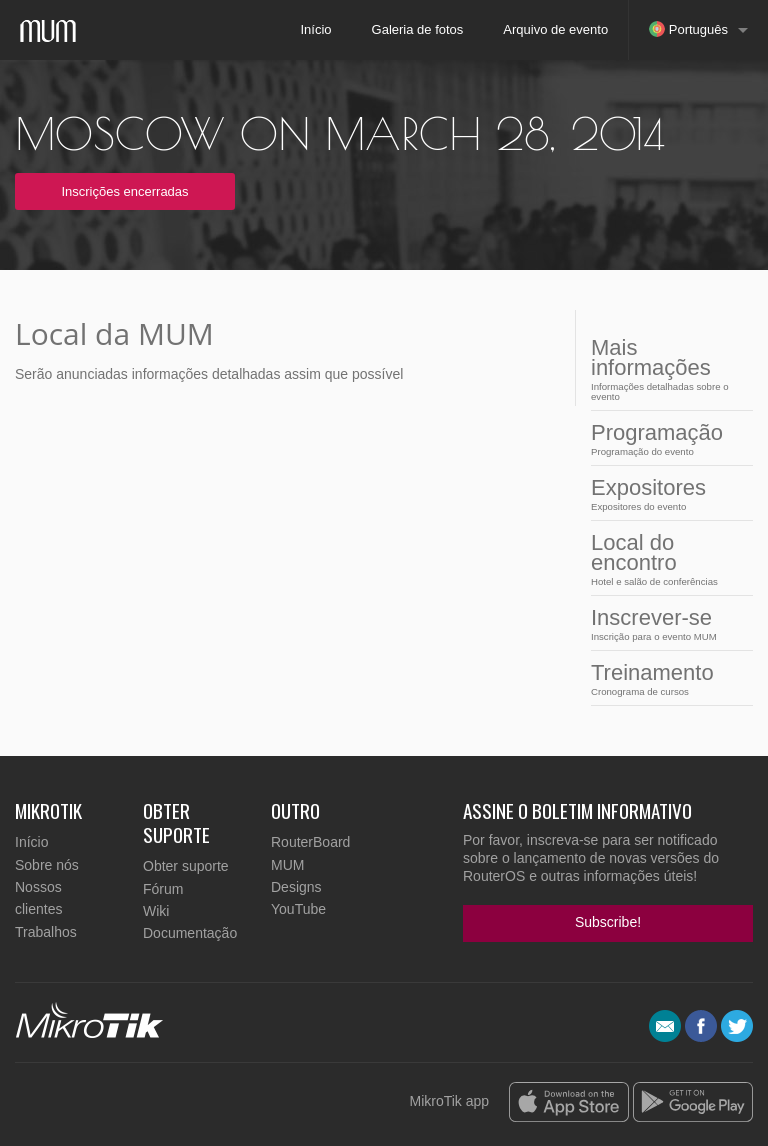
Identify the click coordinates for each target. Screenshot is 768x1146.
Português (688, 29)
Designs (296, 887)
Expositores (666, 493)
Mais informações (666, 368)
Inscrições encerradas (124, 191)
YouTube (298, 909)
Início (315, 29)
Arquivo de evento (555, 29)
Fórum (163, 889)
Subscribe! (608, 922)
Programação (666, 438)
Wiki (156, 911)
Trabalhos (46, 932)
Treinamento (666, 678)
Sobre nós (47, 865)
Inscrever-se (666, 623)
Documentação (190, 933)
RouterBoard (310, 842)
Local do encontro (666, 558)
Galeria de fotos (418, 29)
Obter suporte (186, 866)
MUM (287, 865)
